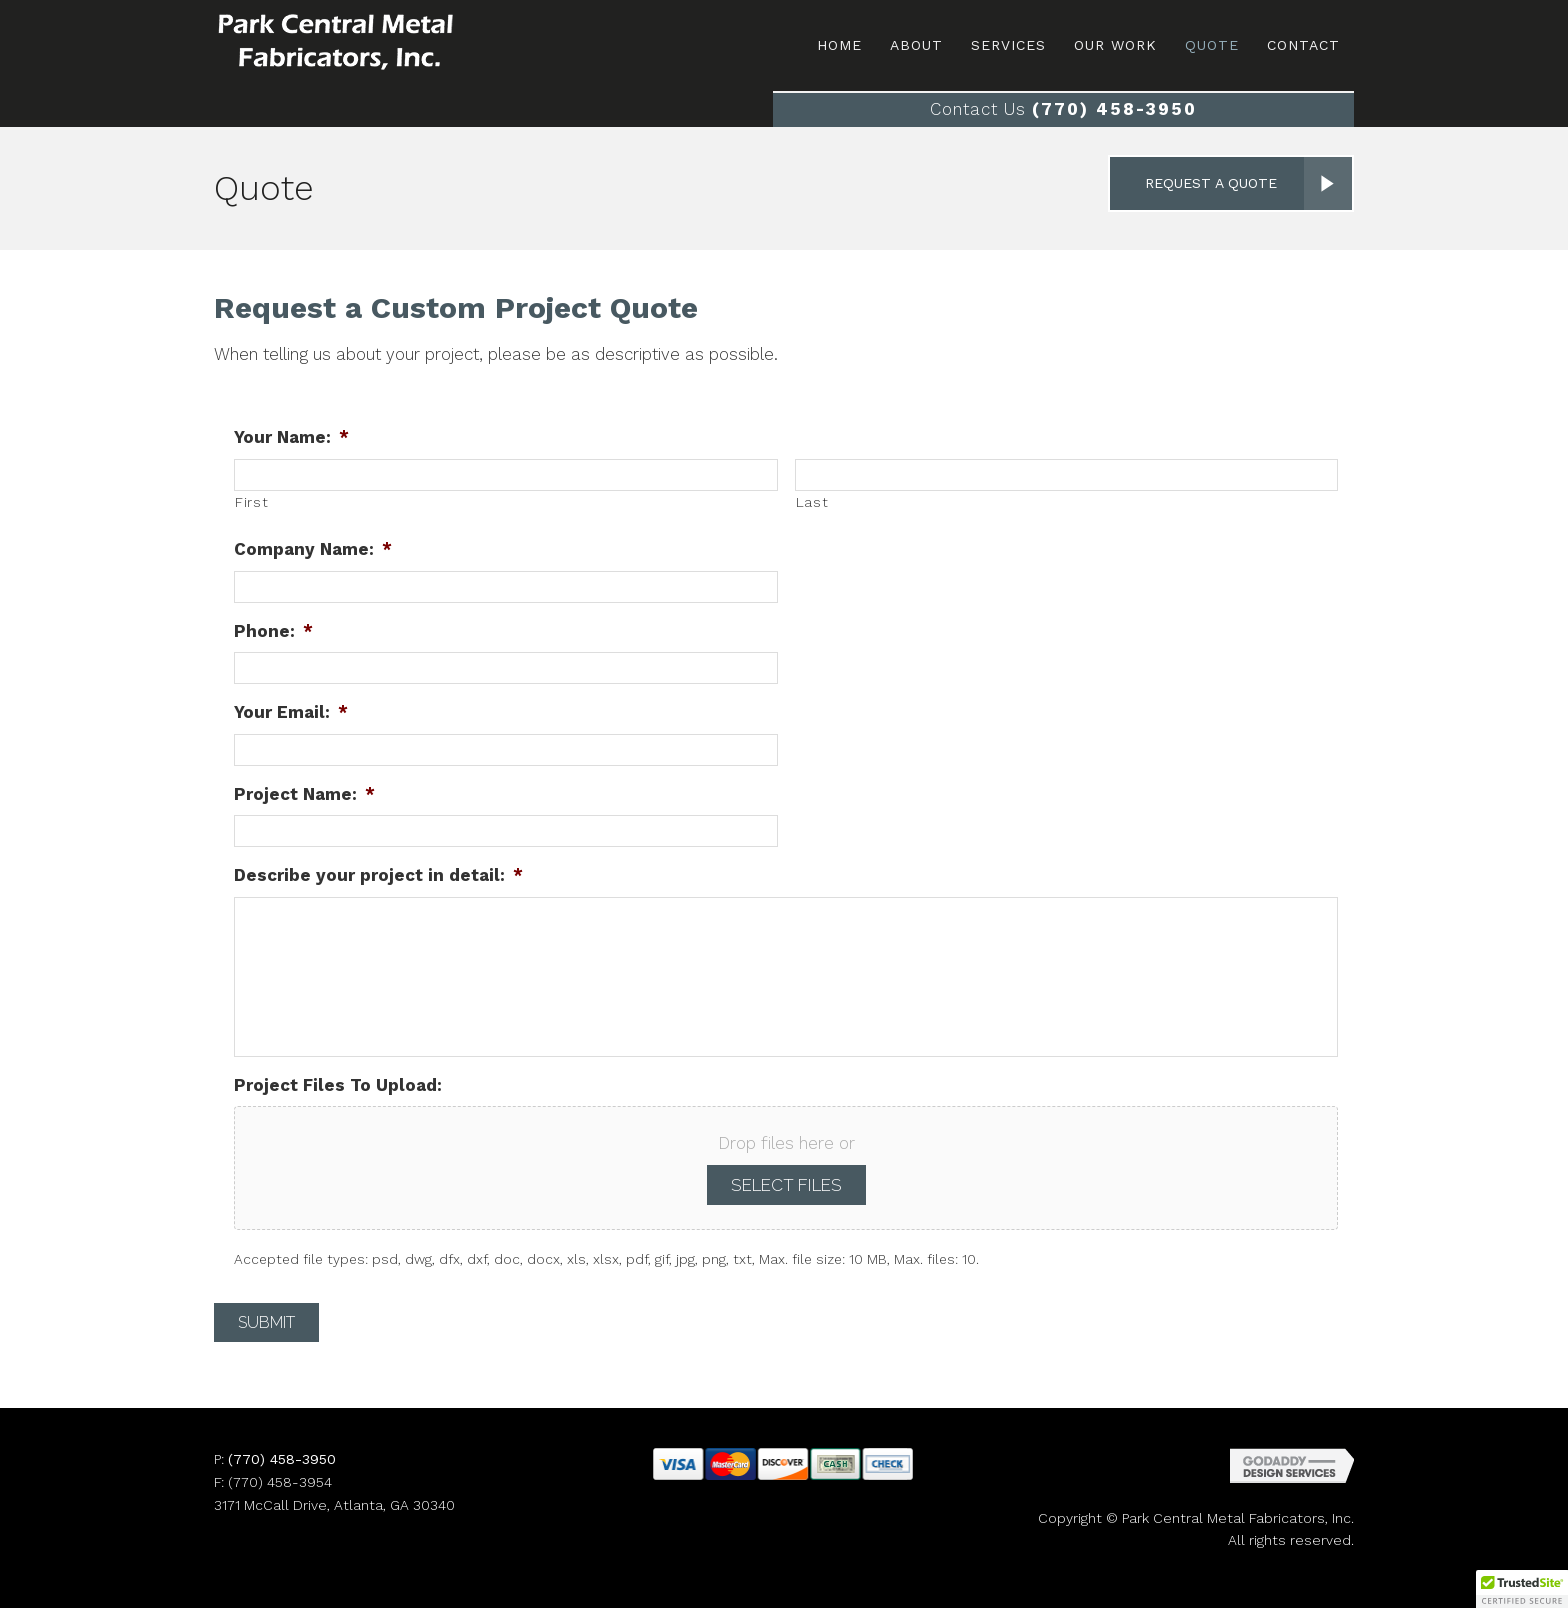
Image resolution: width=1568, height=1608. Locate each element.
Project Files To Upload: (338, 1085)
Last (812, 502)
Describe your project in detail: (378, 875)
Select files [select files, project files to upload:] (786, 1185)
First (251, 502)
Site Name (374, 42)
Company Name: (313, 549)
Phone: (273, 631)
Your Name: (291, 437)
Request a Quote (1211, 183)
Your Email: (291, 712)
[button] (1522, 1589)
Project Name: (304, 794)
